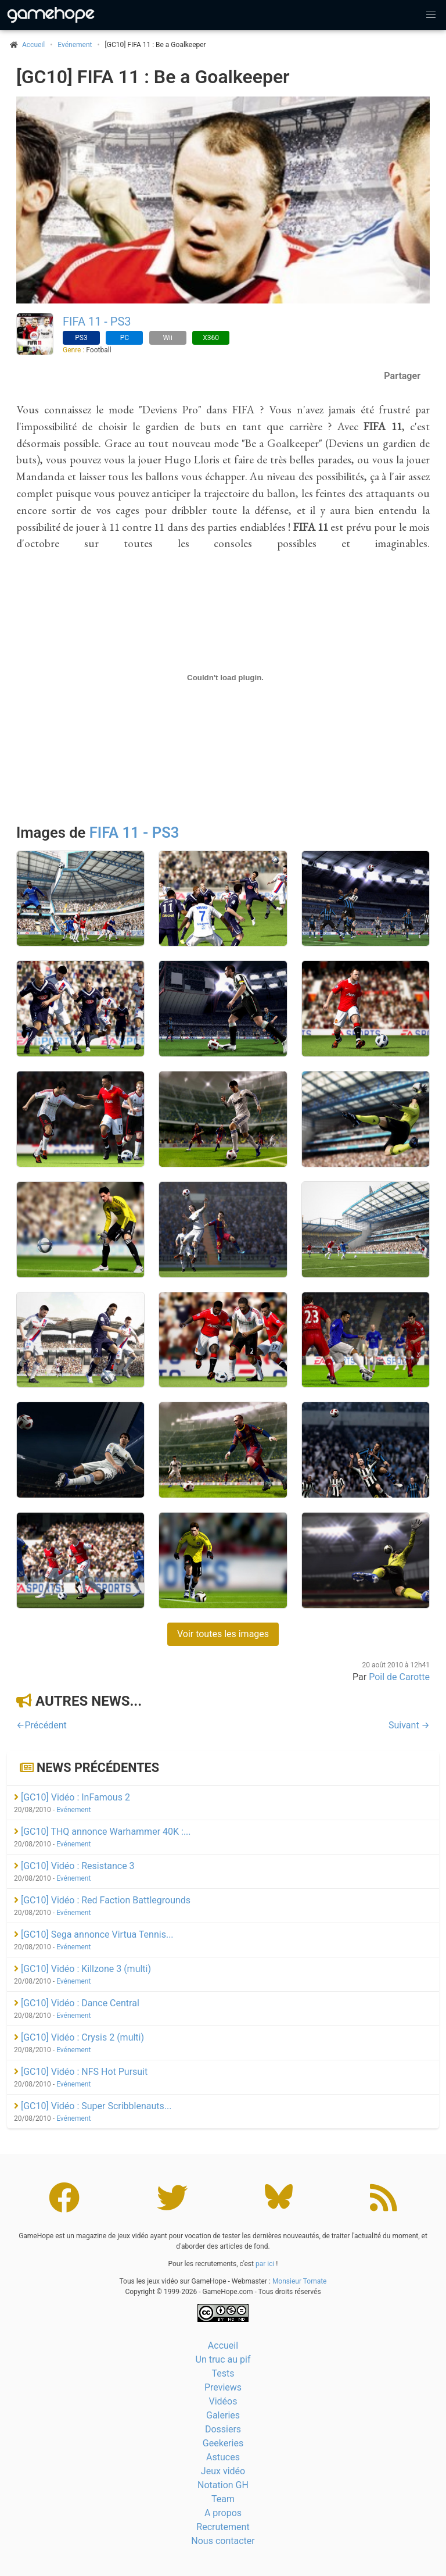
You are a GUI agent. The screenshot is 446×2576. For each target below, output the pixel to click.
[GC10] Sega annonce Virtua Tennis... (94, 1934)
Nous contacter (222, 2540)
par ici (265, 2264)
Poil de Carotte (399, 1676)
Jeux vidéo (223, 2471)
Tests (222, 2373)
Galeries (223, 2415)
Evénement (74, 45)
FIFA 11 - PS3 (97, 321)
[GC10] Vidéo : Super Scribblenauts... (92, 2105)
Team (223, 2498)
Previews (223, 2387)
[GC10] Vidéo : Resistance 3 (74, 1865)
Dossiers (223, 2429)
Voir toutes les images (223, 1633)
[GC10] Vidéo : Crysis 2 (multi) (79, 2037)
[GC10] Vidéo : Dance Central (76, 2003)
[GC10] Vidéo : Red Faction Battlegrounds (102, 1900)
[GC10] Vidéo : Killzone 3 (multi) (82, 1968)
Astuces (223, 2457)
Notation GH (223, 2485)
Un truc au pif (223, 2359)
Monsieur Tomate (299, 2281)
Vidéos (223, 2401)
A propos (223, 2512)
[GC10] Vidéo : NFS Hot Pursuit (81, 2071)
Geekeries (223, 2443)
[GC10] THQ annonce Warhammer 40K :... (102, 1831)
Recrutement (222, 2526)
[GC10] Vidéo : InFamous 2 (72, 1797)
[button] (431, 15)
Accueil (223, 2345)
